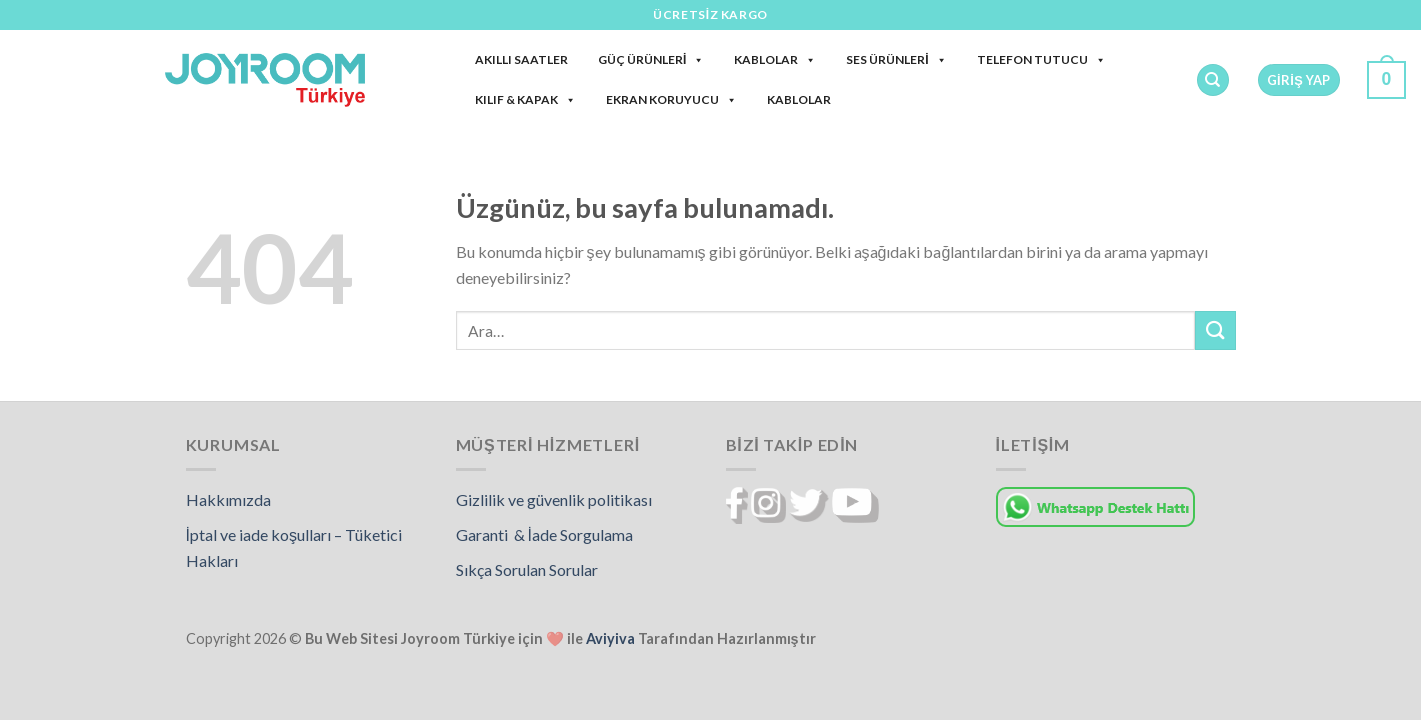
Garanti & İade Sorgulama (544, 534)
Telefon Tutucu (1041, 59)
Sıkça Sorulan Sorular (527, 569)
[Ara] (1213, 80)
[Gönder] (1215, 330)
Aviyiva (610, 638)
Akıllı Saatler (521, 59)
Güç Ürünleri (651, 59)
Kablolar (775, 59)
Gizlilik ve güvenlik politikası (554, 499)
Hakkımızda (228, 499)
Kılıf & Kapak (525, 99)
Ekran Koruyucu (671, 99)
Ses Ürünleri (896, 59)
